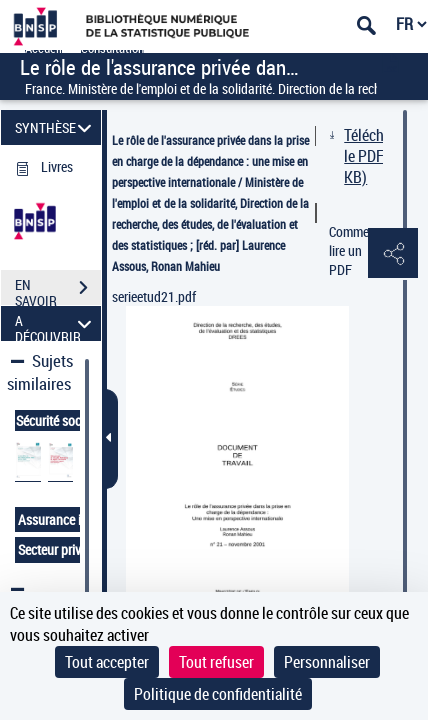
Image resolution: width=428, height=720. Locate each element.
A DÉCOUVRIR (56, 323)
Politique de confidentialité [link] (218, 694)
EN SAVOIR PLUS (58, 290)
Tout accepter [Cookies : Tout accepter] (107, 662)
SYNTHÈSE (56, 127)
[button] (393, 254)
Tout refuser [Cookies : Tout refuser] (216, 662)
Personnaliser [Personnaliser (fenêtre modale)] (327, 662)
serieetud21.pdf (154, 296)
